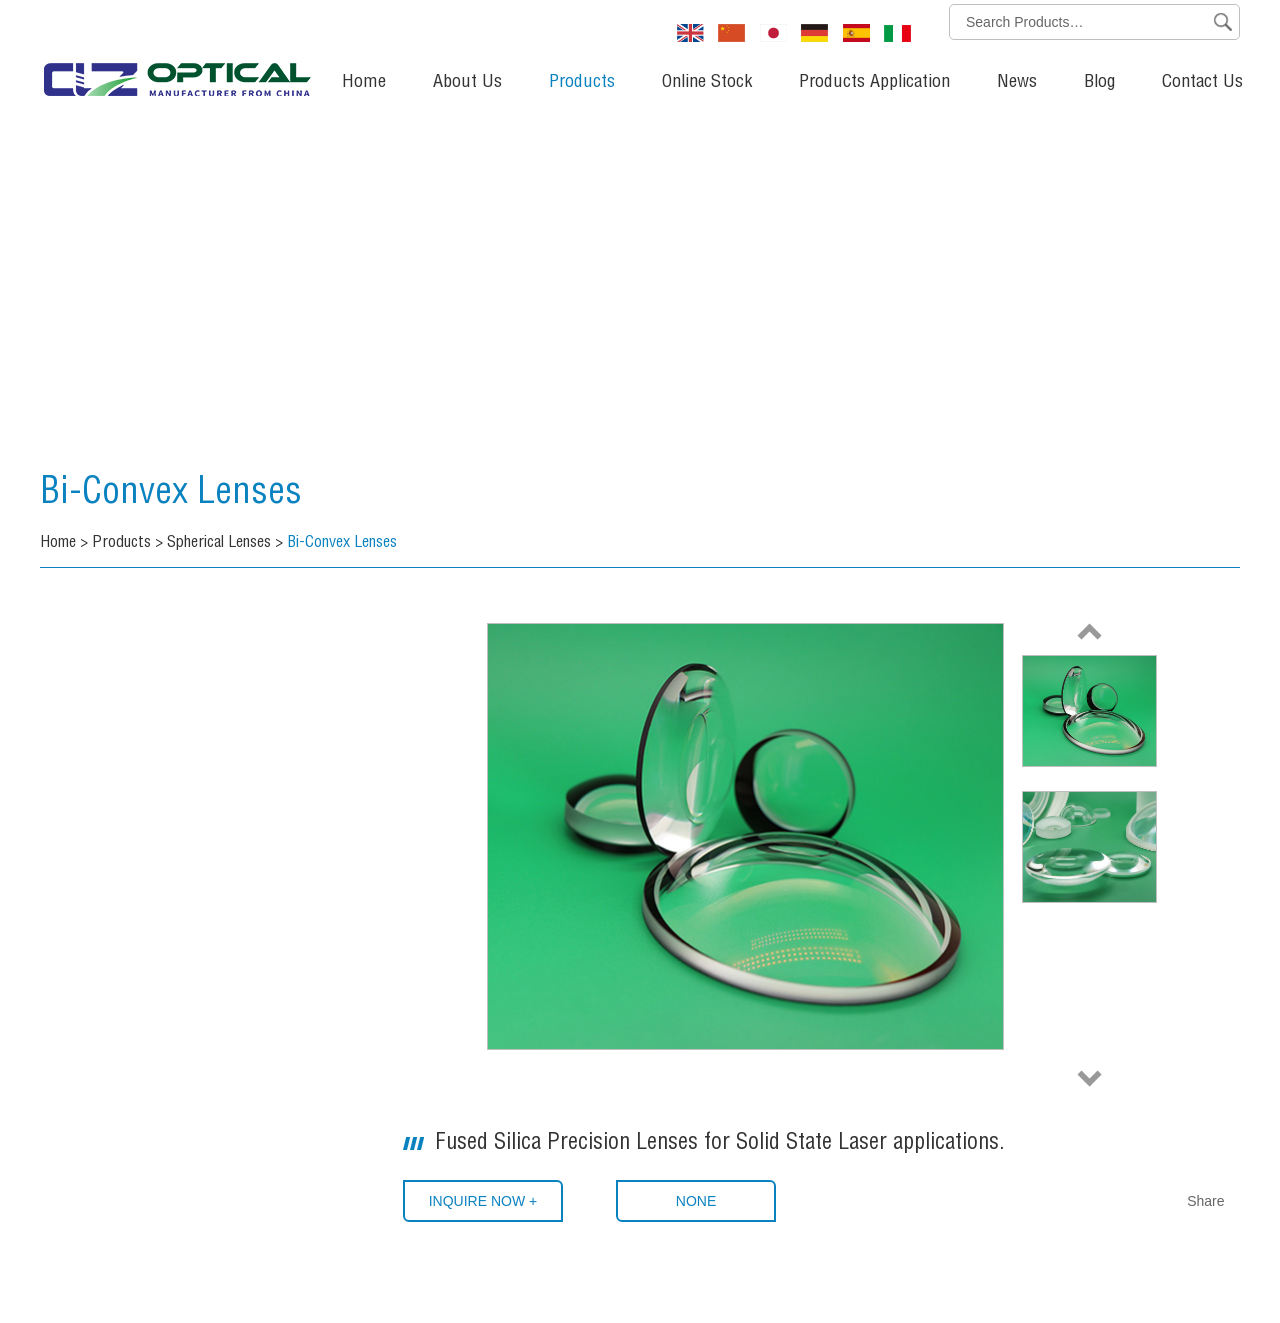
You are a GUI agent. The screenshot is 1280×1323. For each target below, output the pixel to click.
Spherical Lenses (219, 544)
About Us (467, 83)
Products (582, 83)
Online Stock (707, 83)
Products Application (874, 83)
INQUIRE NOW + (483, 1201)
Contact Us (1202, 83)
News (1017, 83)
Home (364, 83)
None (696, 1201)
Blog (1099, 83)
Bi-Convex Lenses (171, 495)
